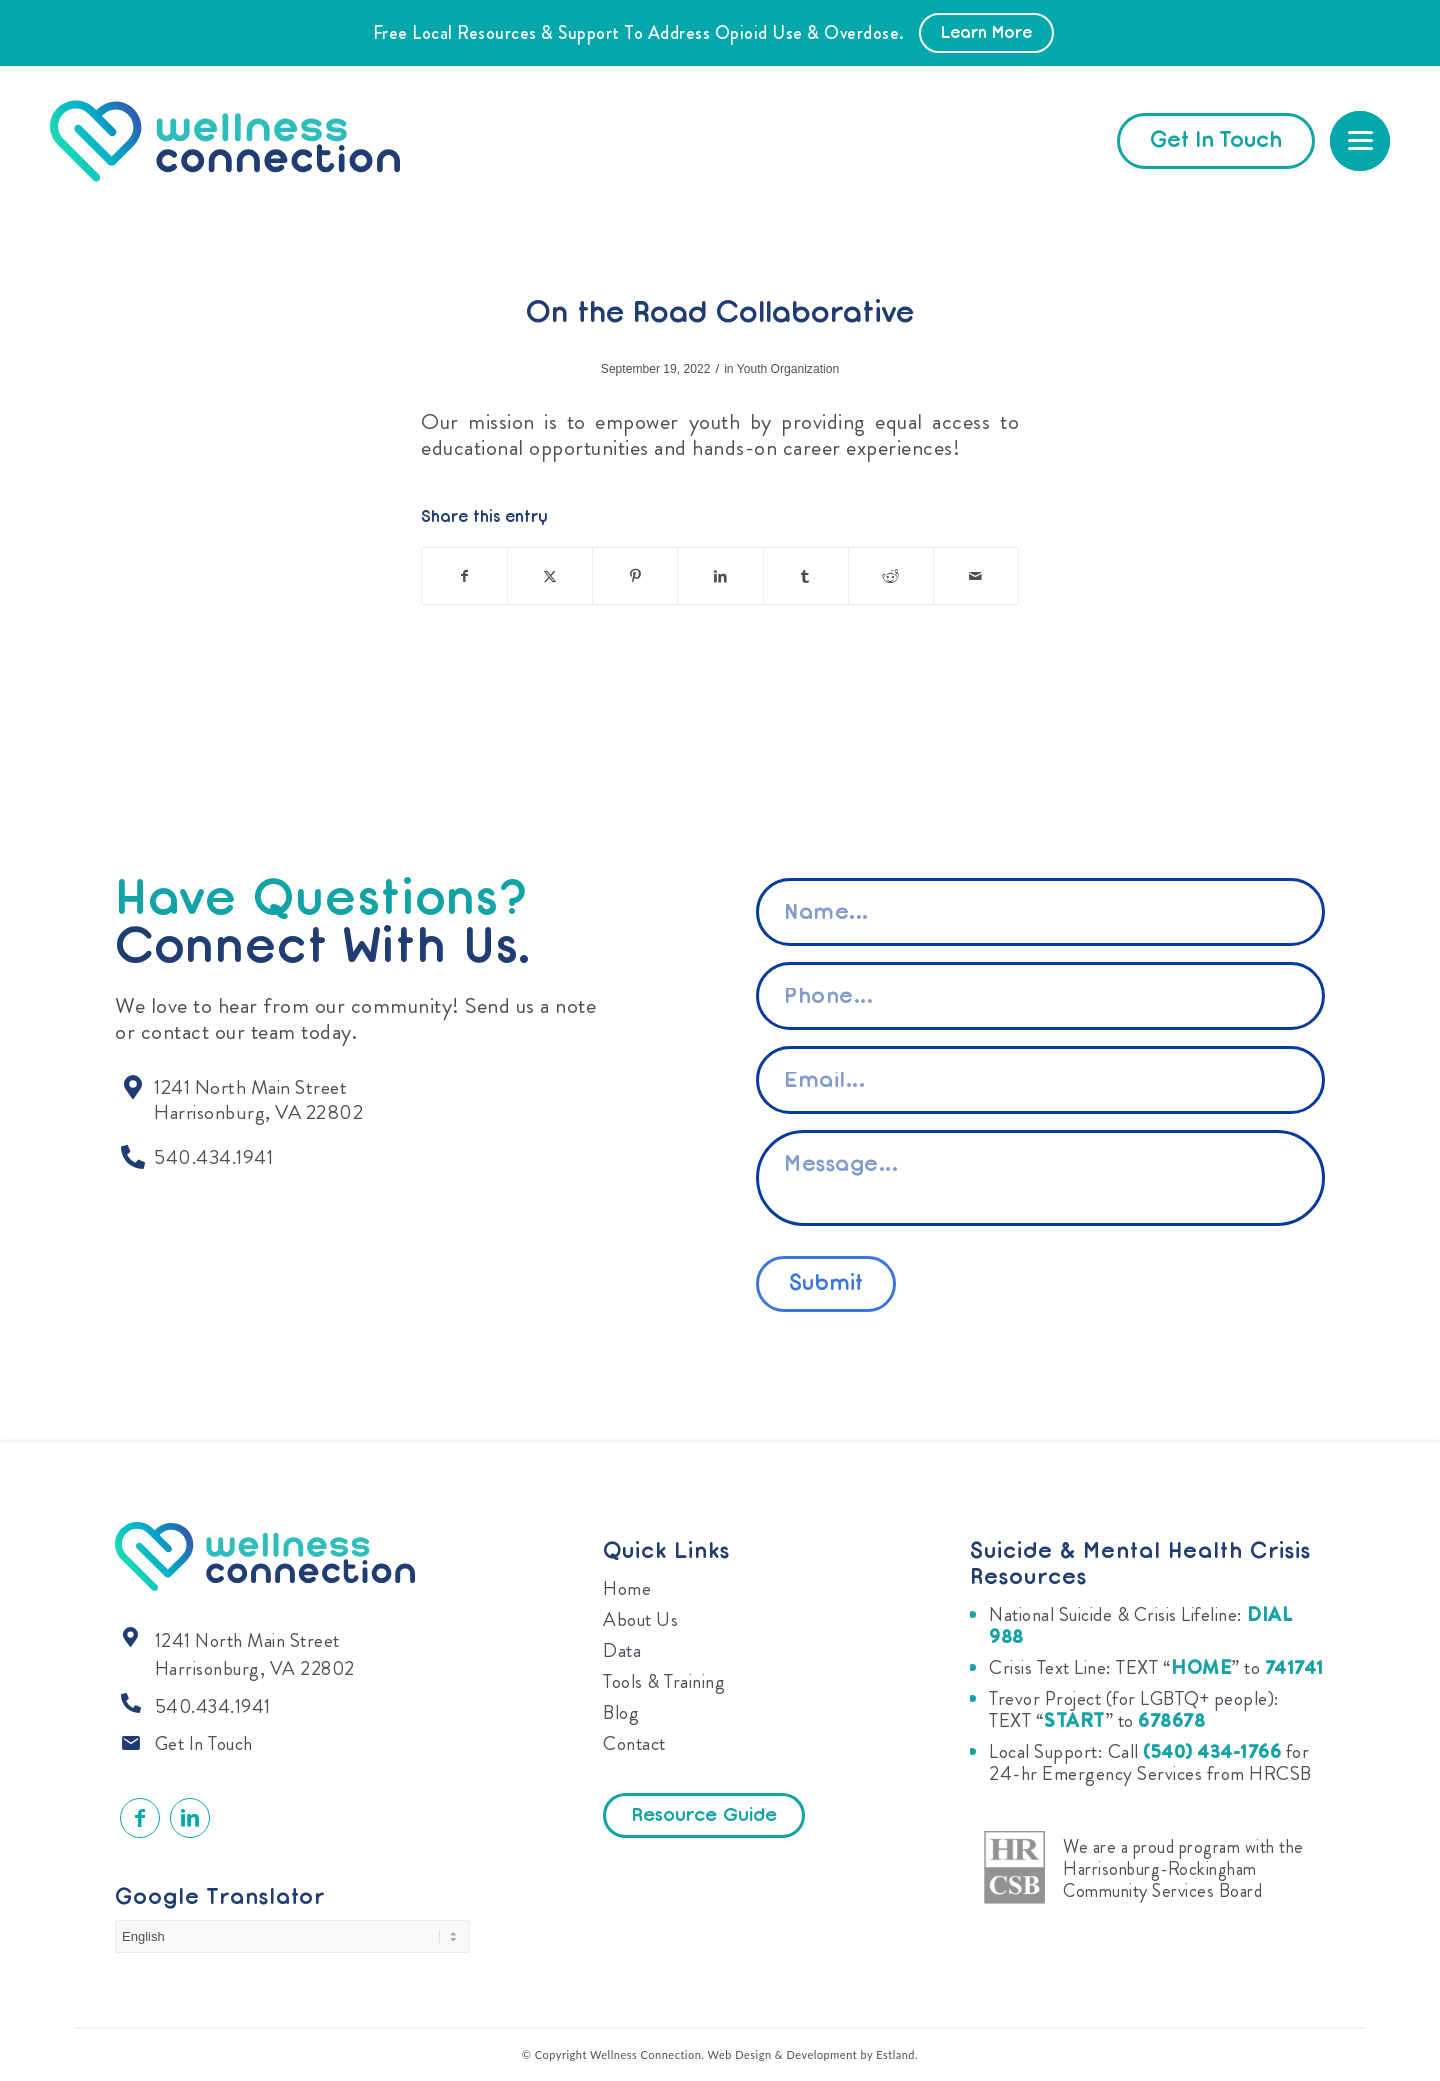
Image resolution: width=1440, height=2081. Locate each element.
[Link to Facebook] (140, 1818)
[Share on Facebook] (464, 576)
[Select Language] (292, 1936)
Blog (621, 1712)
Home (627, 1588)
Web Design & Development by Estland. (813, 2054)
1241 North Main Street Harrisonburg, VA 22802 (255, 1654)
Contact (634, 1743)
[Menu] (1360, 141)
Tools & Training (664, 1681)
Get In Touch (204, 1743)
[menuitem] (1360, 141)
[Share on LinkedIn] (720, 576)
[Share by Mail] (976, 576)
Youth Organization (788, 369)
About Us (640, 1619)
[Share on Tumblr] (806, 576)
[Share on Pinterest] (635, 576)
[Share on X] (550, 576)
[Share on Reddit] (891, 576)
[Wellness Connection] (244, 141)
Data (622, 1650)
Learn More (986, 34)
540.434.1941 (213, 1706)
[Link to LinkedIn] (190, 1818)
